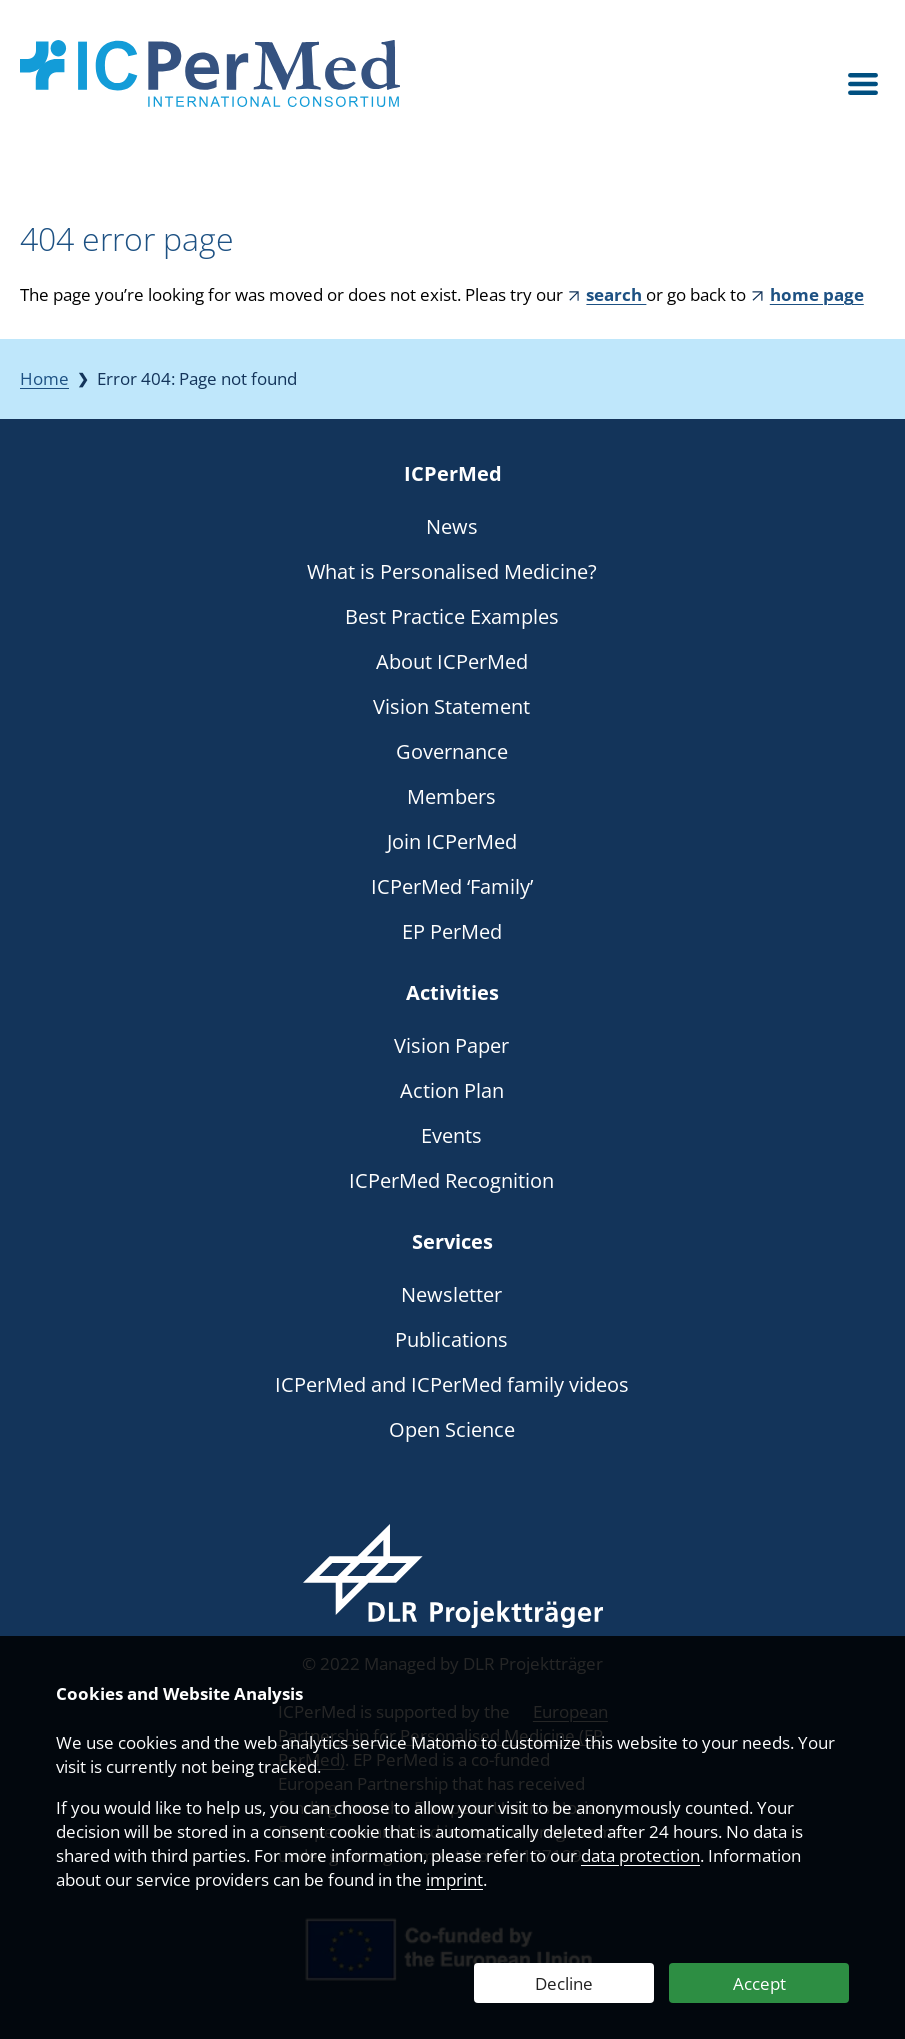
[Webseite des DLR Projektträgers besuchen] (452, 1576)
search (616, 294)
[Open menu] (862, 84)
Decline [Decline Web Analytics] (564, 1983)
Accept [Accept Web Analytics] (759, 1983)
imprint (454, 1879)
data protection (640, 1855)
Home (44, 378)
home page (817, 294)
